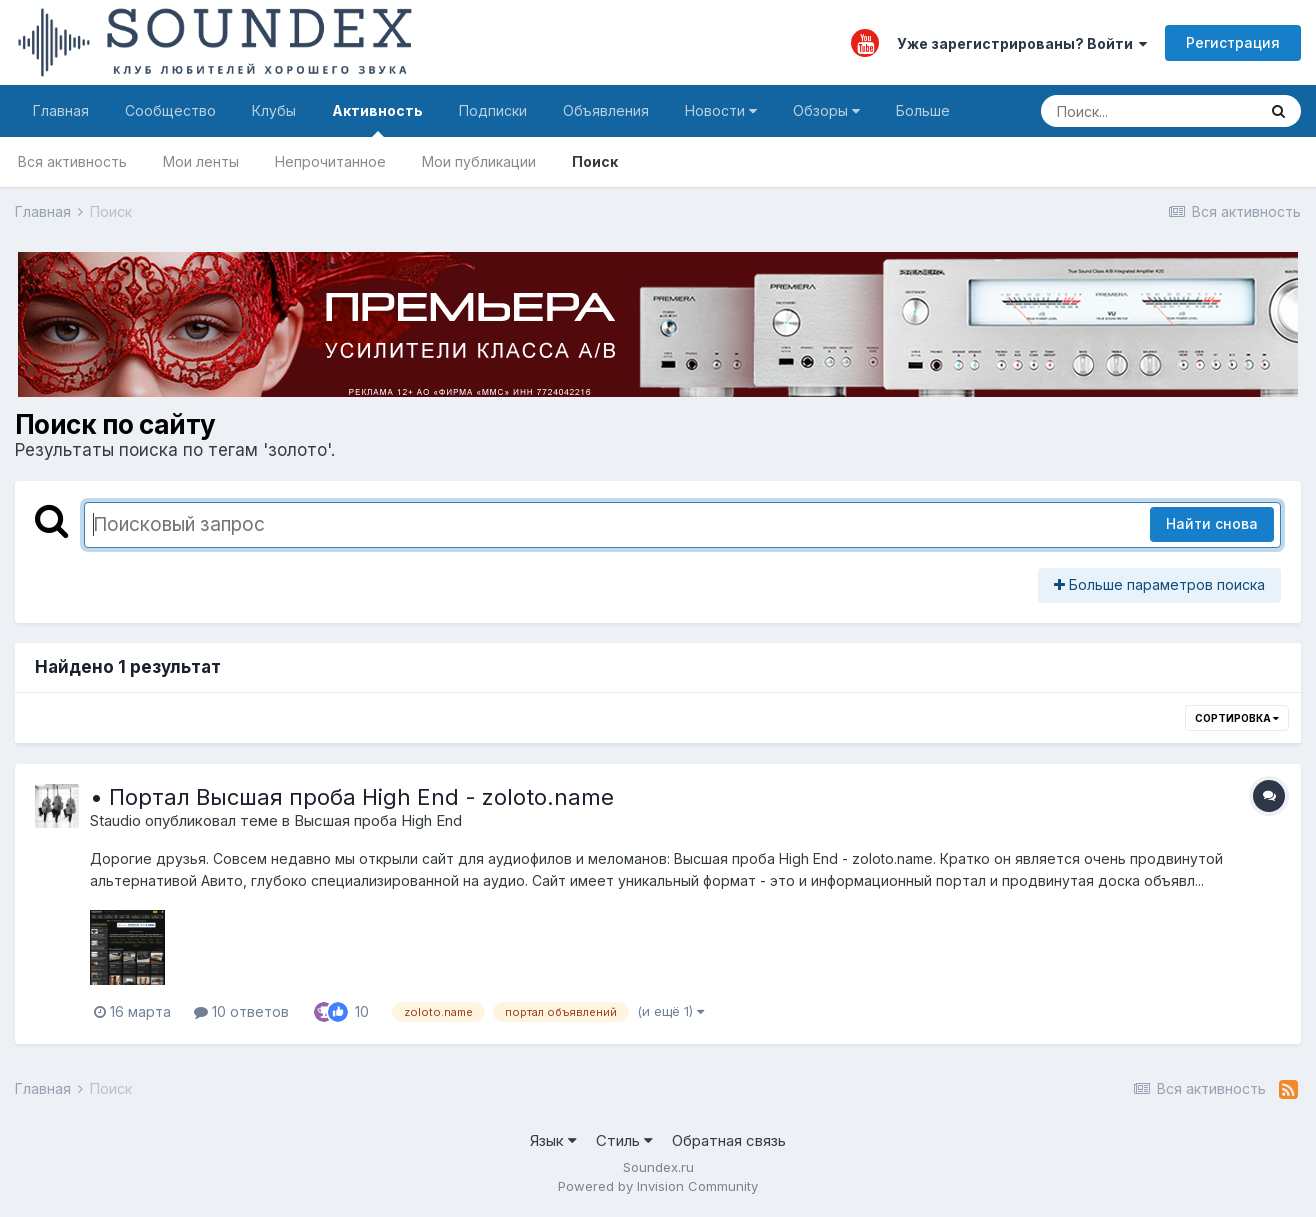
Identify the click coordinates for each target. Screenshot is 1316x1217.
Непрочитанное (330, 161)
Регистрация (1233, 42)
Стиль (624, 1140)
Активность (377, 119)
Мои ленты (201, 161)
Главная (61, 110)
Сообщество (170, 110)
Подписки (493, 110)
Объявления (606, 110)
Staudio (115, 820)
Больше (923, 110)
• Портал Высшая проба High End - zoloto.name (352, 797)
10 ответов (241, 1011)
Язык (553, 1140)
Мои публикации (479, 161)
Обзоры (826, 110)
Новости (721, 110)
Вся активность (72, 161)
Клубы (274, 110)
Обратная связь (729, 1140)
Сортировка (1237, 718)
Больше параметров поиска (1159, 584)
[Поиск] (1148, 111)
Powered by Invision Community (658, 1186)
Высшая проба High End (378, 820)
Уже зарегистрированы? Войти (1022, 43)
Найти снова (1212, 523)
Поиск (595, 161)
